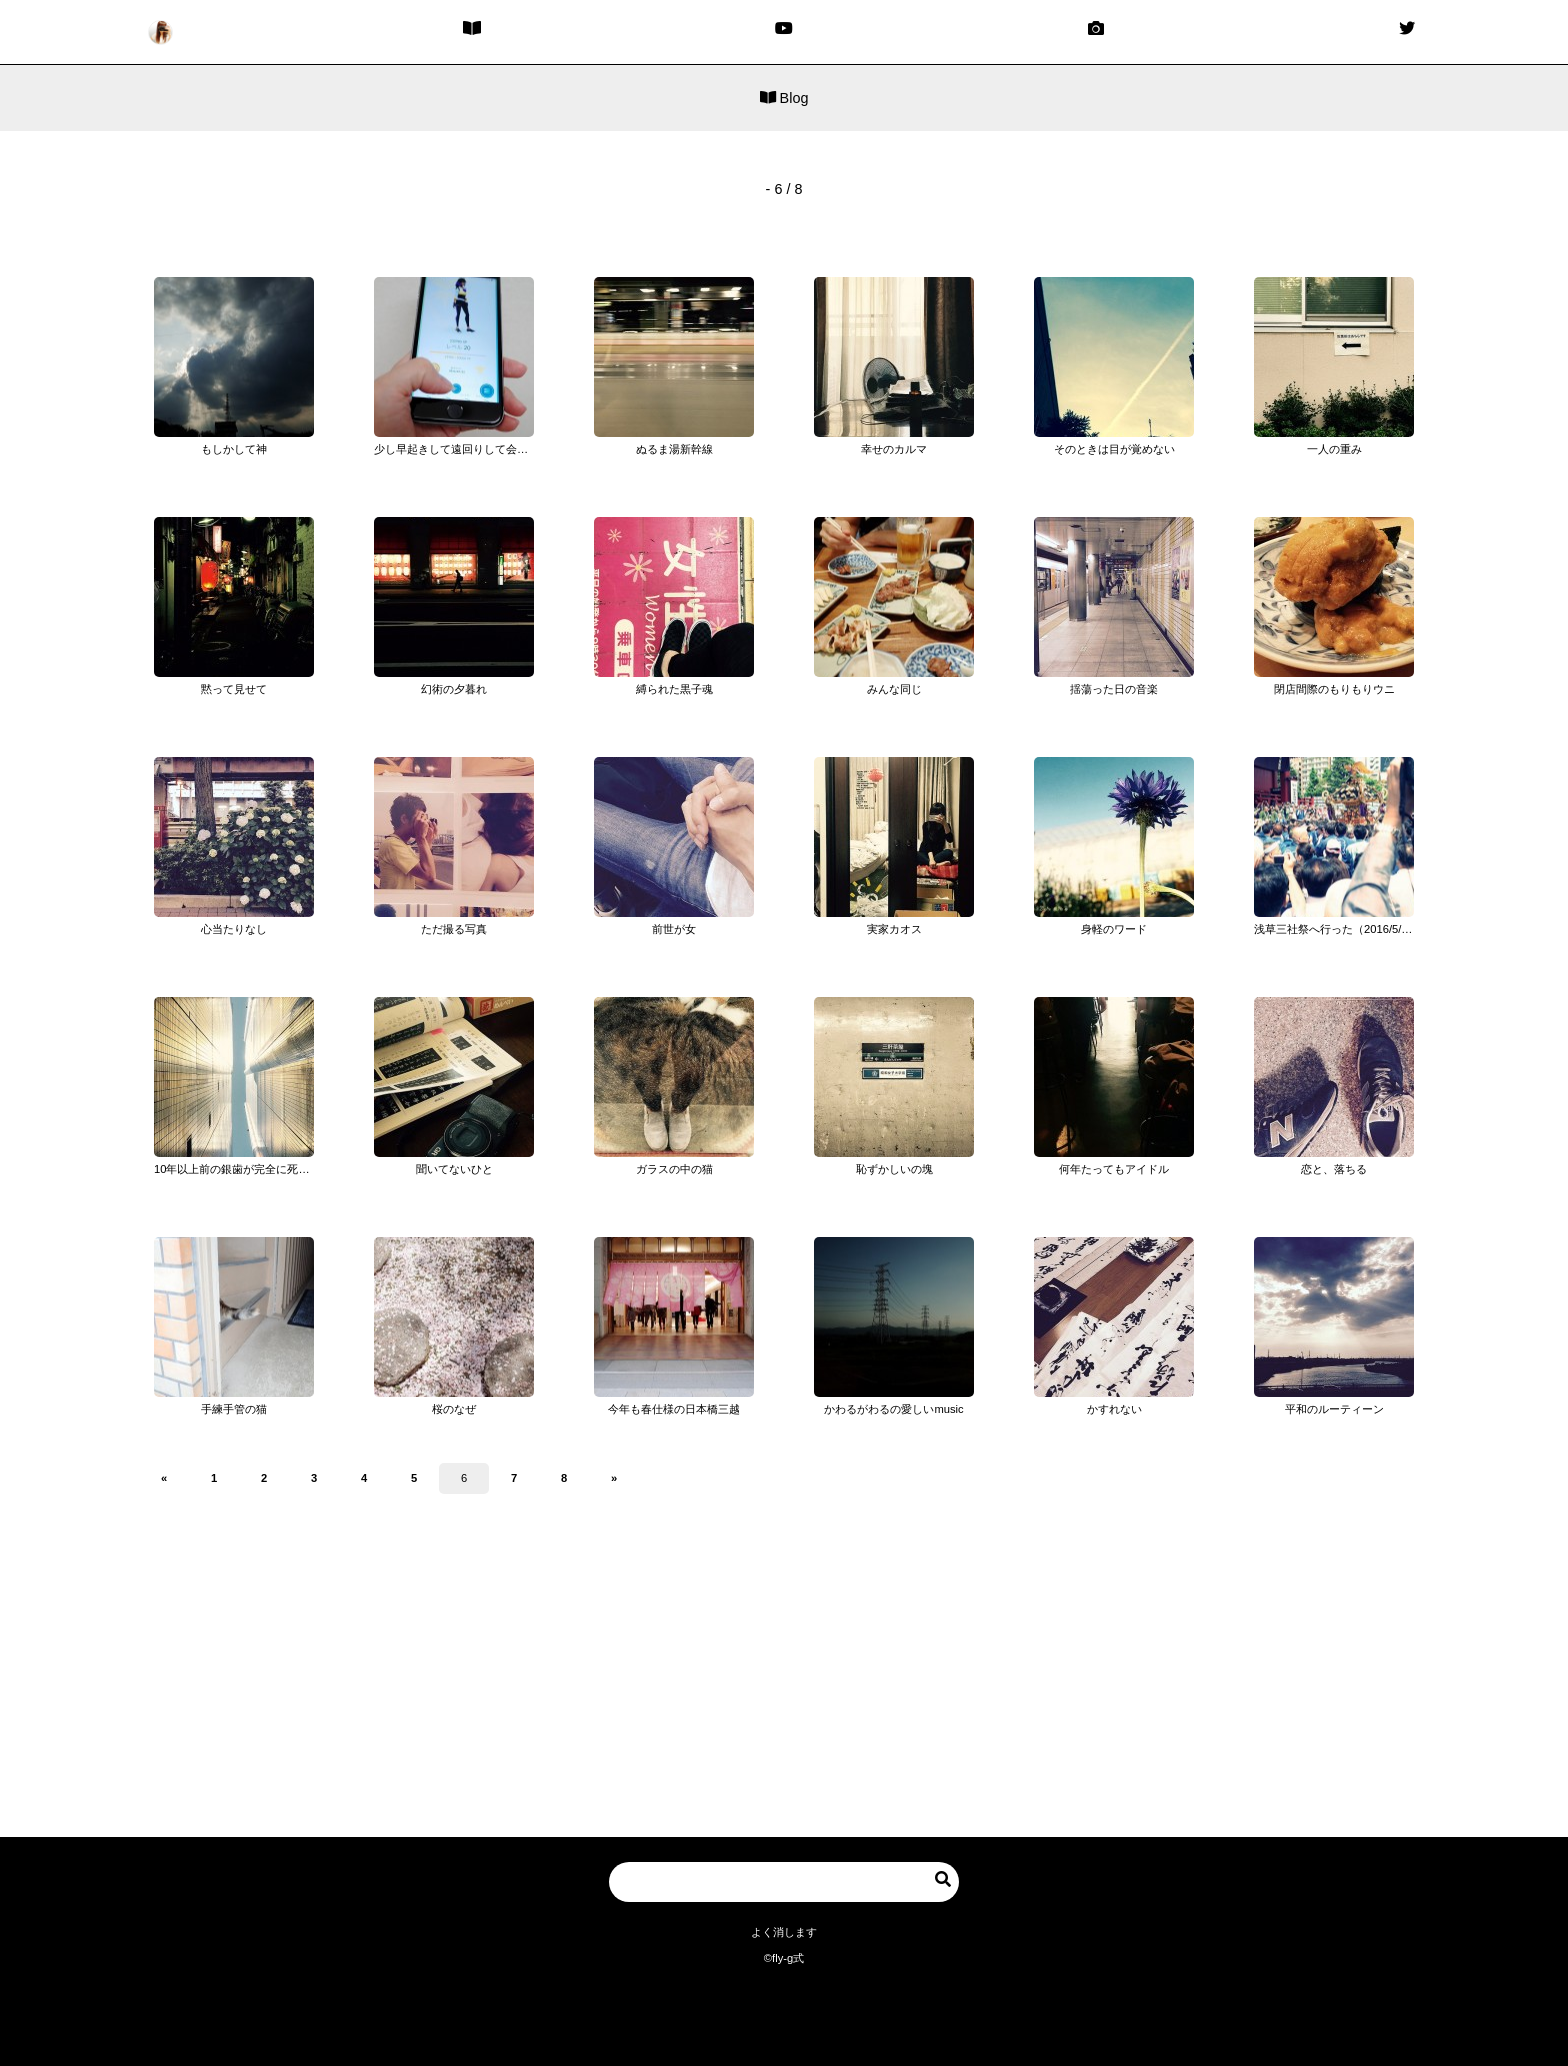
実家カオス (894, 929)
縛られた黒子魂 (674, 689)
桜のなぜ (454, 1409)
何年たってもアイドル (1114, 1169)
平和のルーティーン (1334, 1409)
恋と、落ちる (1334, 1169)
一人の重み (1334, 449)
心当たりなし (234, 929)
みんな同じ (894, 689)
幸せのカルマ (894, 449)
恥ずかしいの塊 (894, 1169)
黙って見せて (234, 689)
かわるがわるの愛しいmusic (893, 1409)
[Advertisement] (784, 1682)
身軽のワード (1114, 929)
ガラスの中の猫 (674, 1169)
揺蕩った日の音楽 (1114, 689)
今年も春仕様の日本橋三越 (674, 1409)
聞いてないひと (454, 1169)
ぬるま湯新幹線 (674, 449)
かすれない (1114, 1409)
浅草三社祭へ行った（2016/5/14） (1339, 929)
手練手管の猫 (234, 1409)
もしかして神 (234, 449)
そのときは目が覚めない (1114, 449)
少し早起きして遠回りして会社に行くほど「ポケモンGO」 (520, 449)
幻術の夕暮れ (454, 689)
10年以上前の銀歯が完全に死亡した (242, 1169)
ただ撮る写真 (454, 929)
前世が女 (674, 929)
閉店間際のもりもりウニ (1334, 689)
